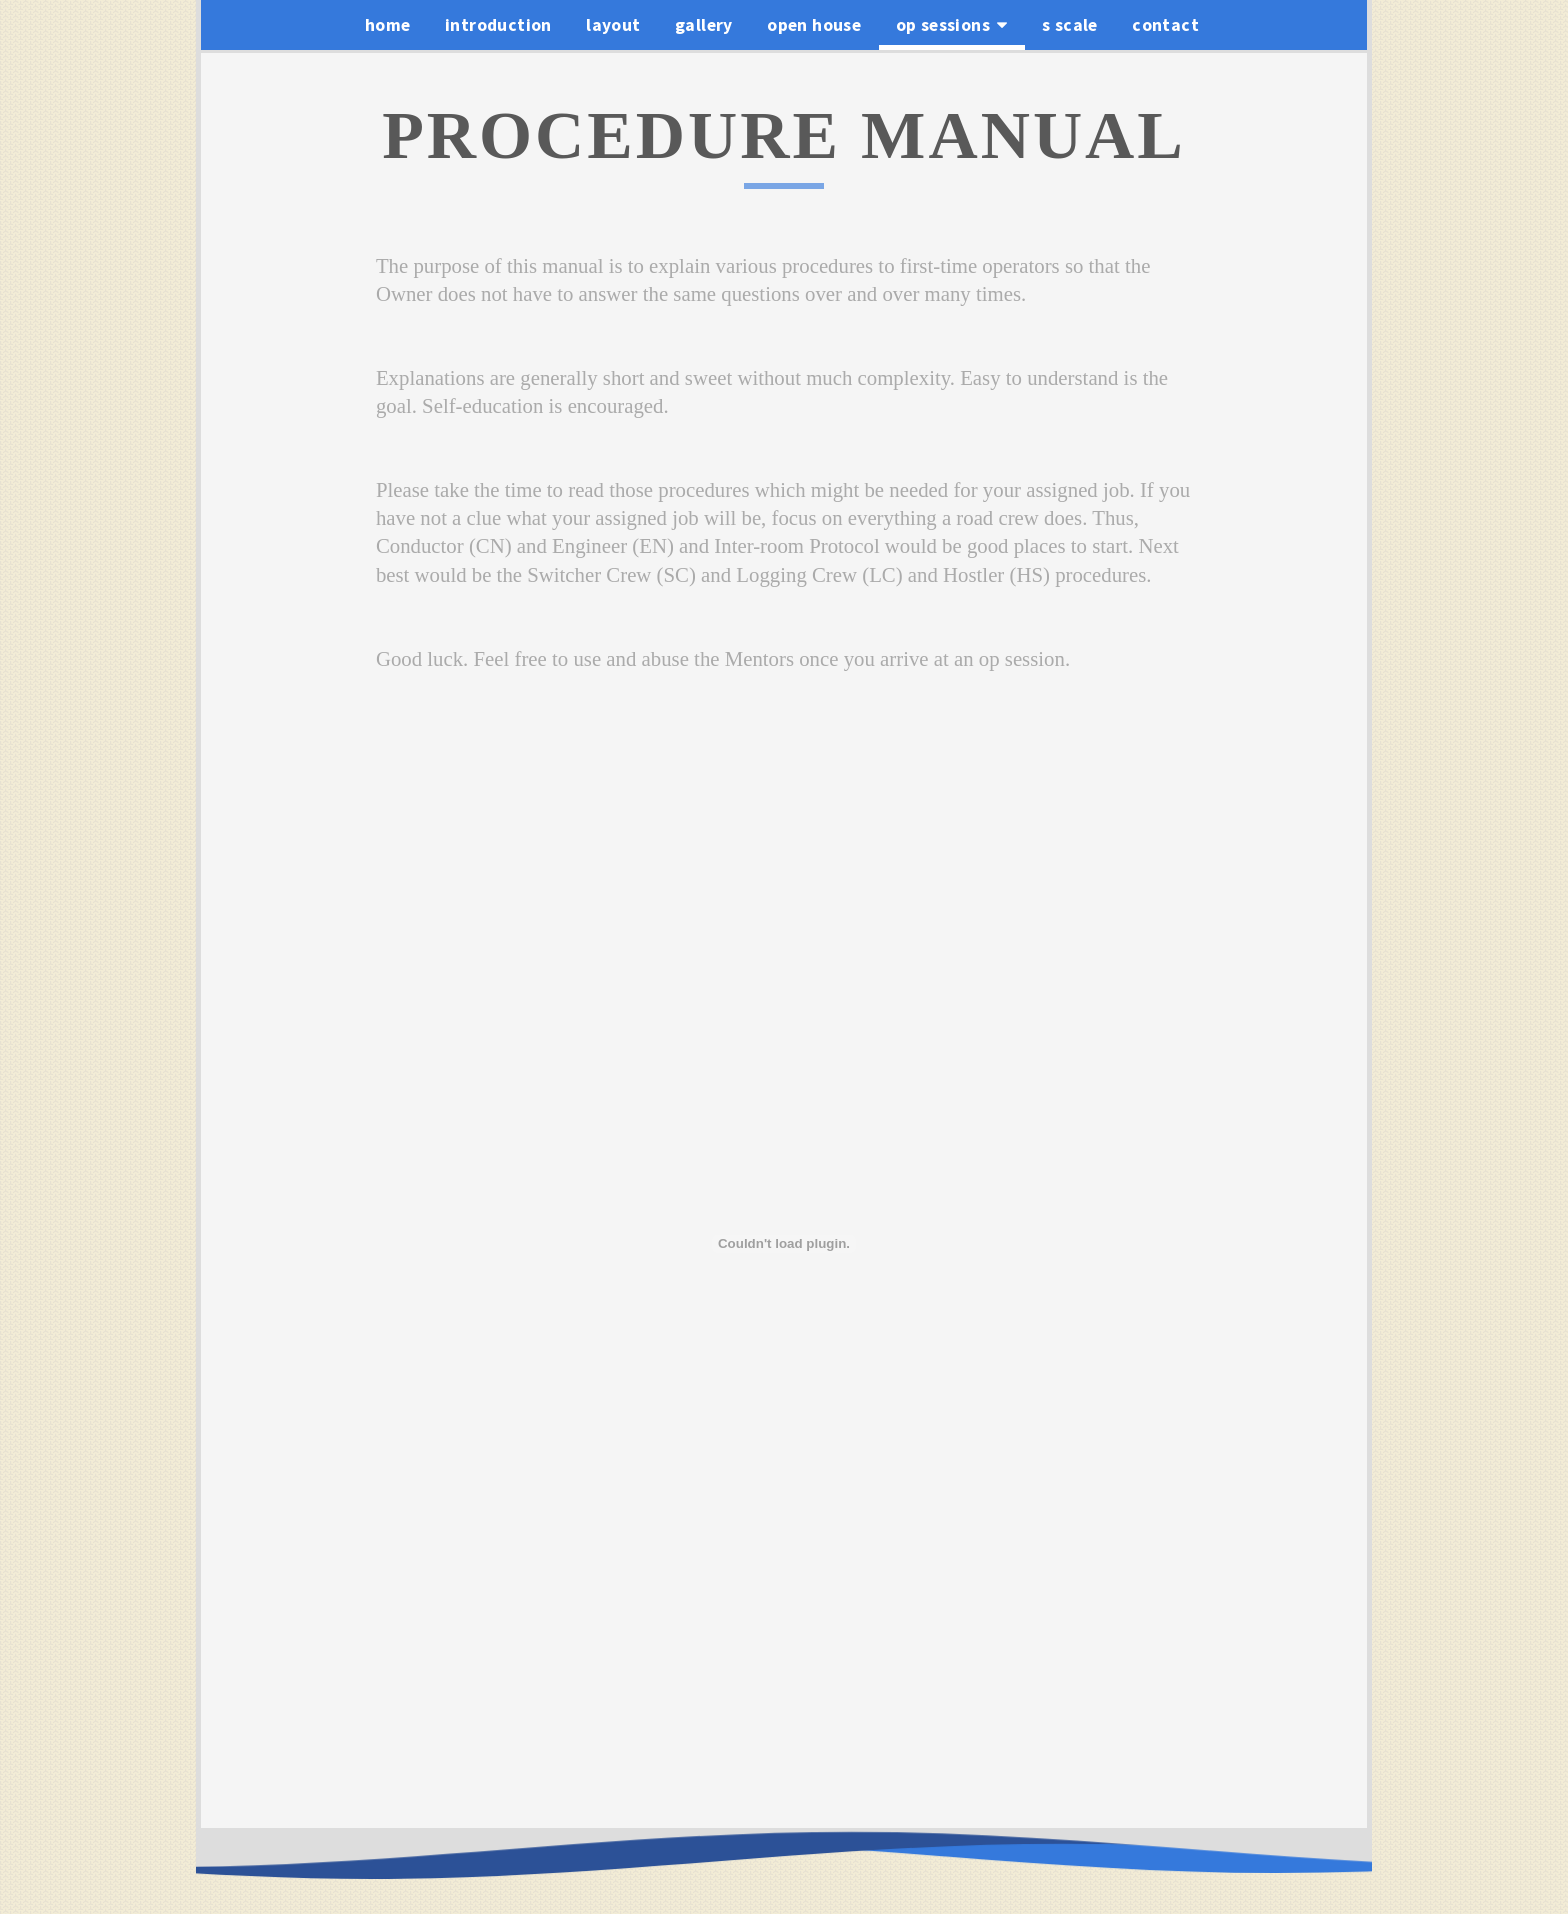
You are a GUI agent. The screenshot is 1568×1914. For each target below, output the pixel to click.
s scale (1070, 25)
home (388, 25)
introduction (498, 25)
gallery (704, 25)
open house (814, 25)
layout (613, 25)
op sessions (952, 25)
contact (1165, 25)
